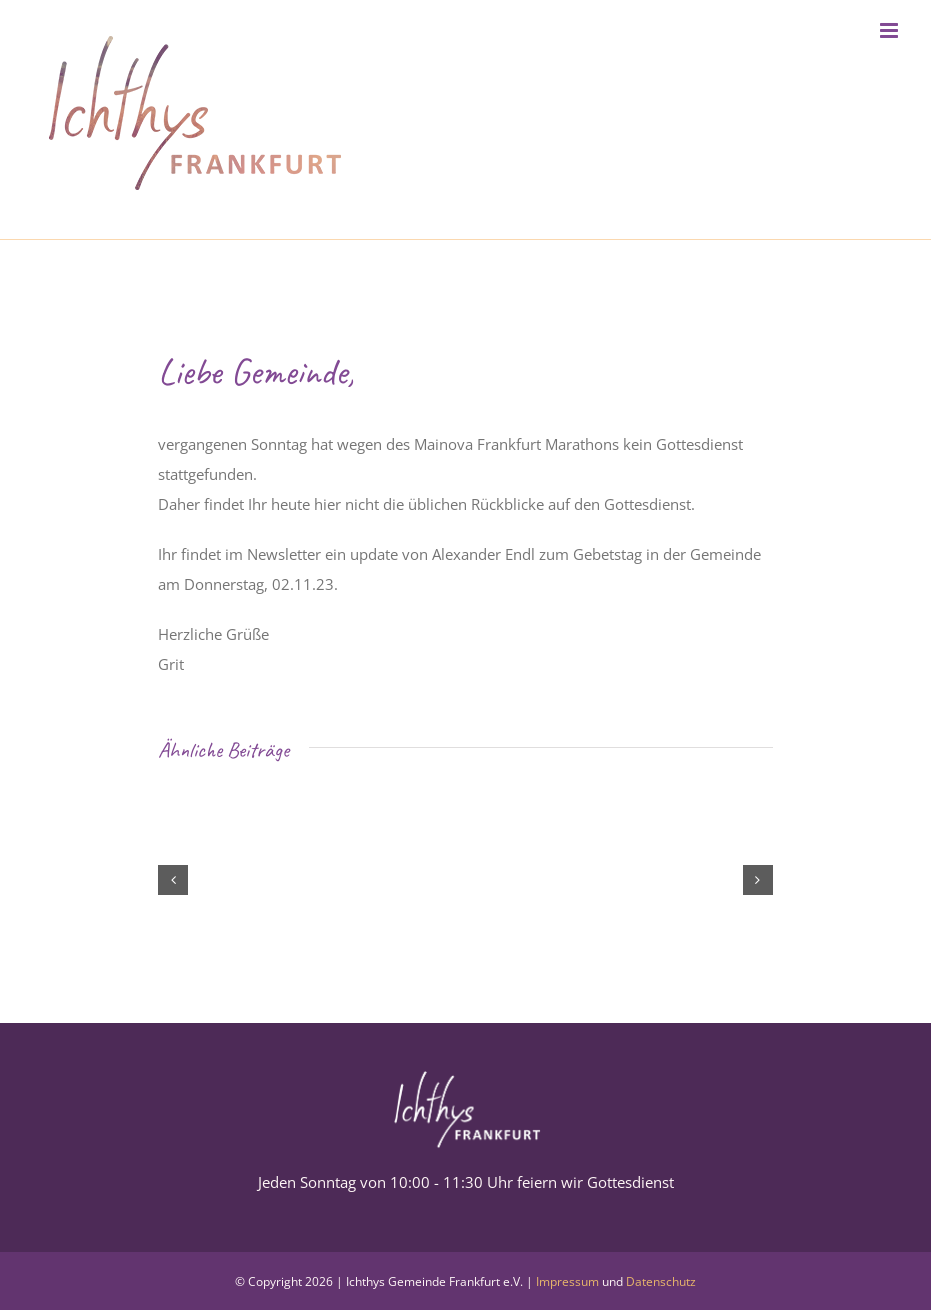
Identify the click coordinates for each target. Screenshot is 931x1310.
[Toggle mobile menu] (890, 30)
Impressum (567, 1281)
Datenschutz (661, 1281)
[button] (173, 880)
